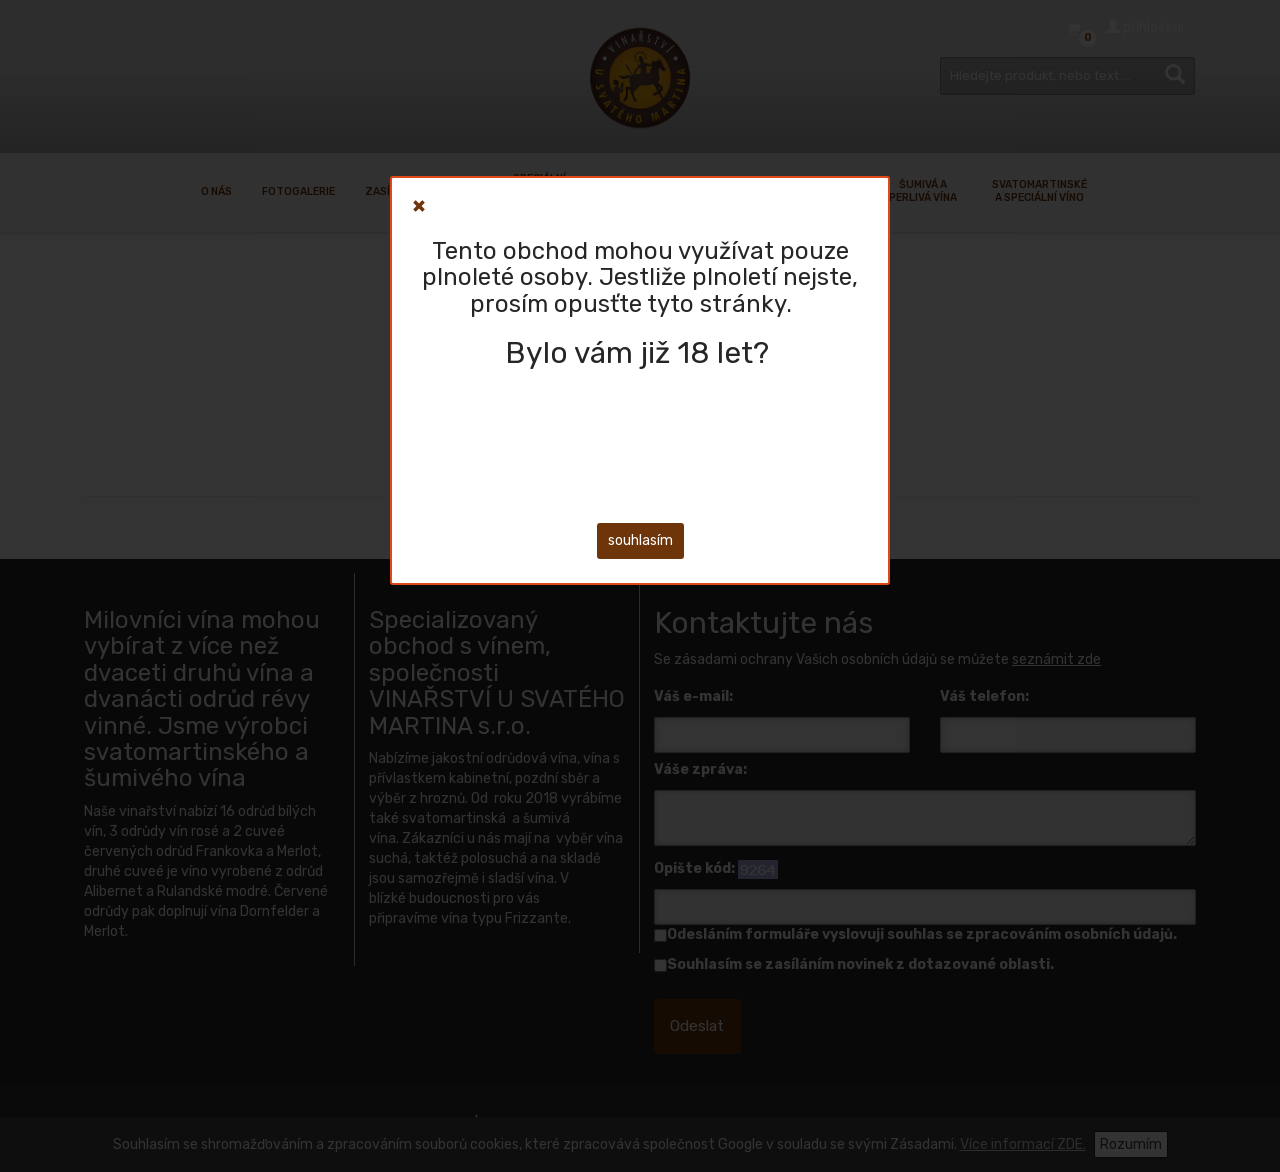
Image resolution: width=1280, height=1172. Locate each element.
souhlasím (640, 540)
